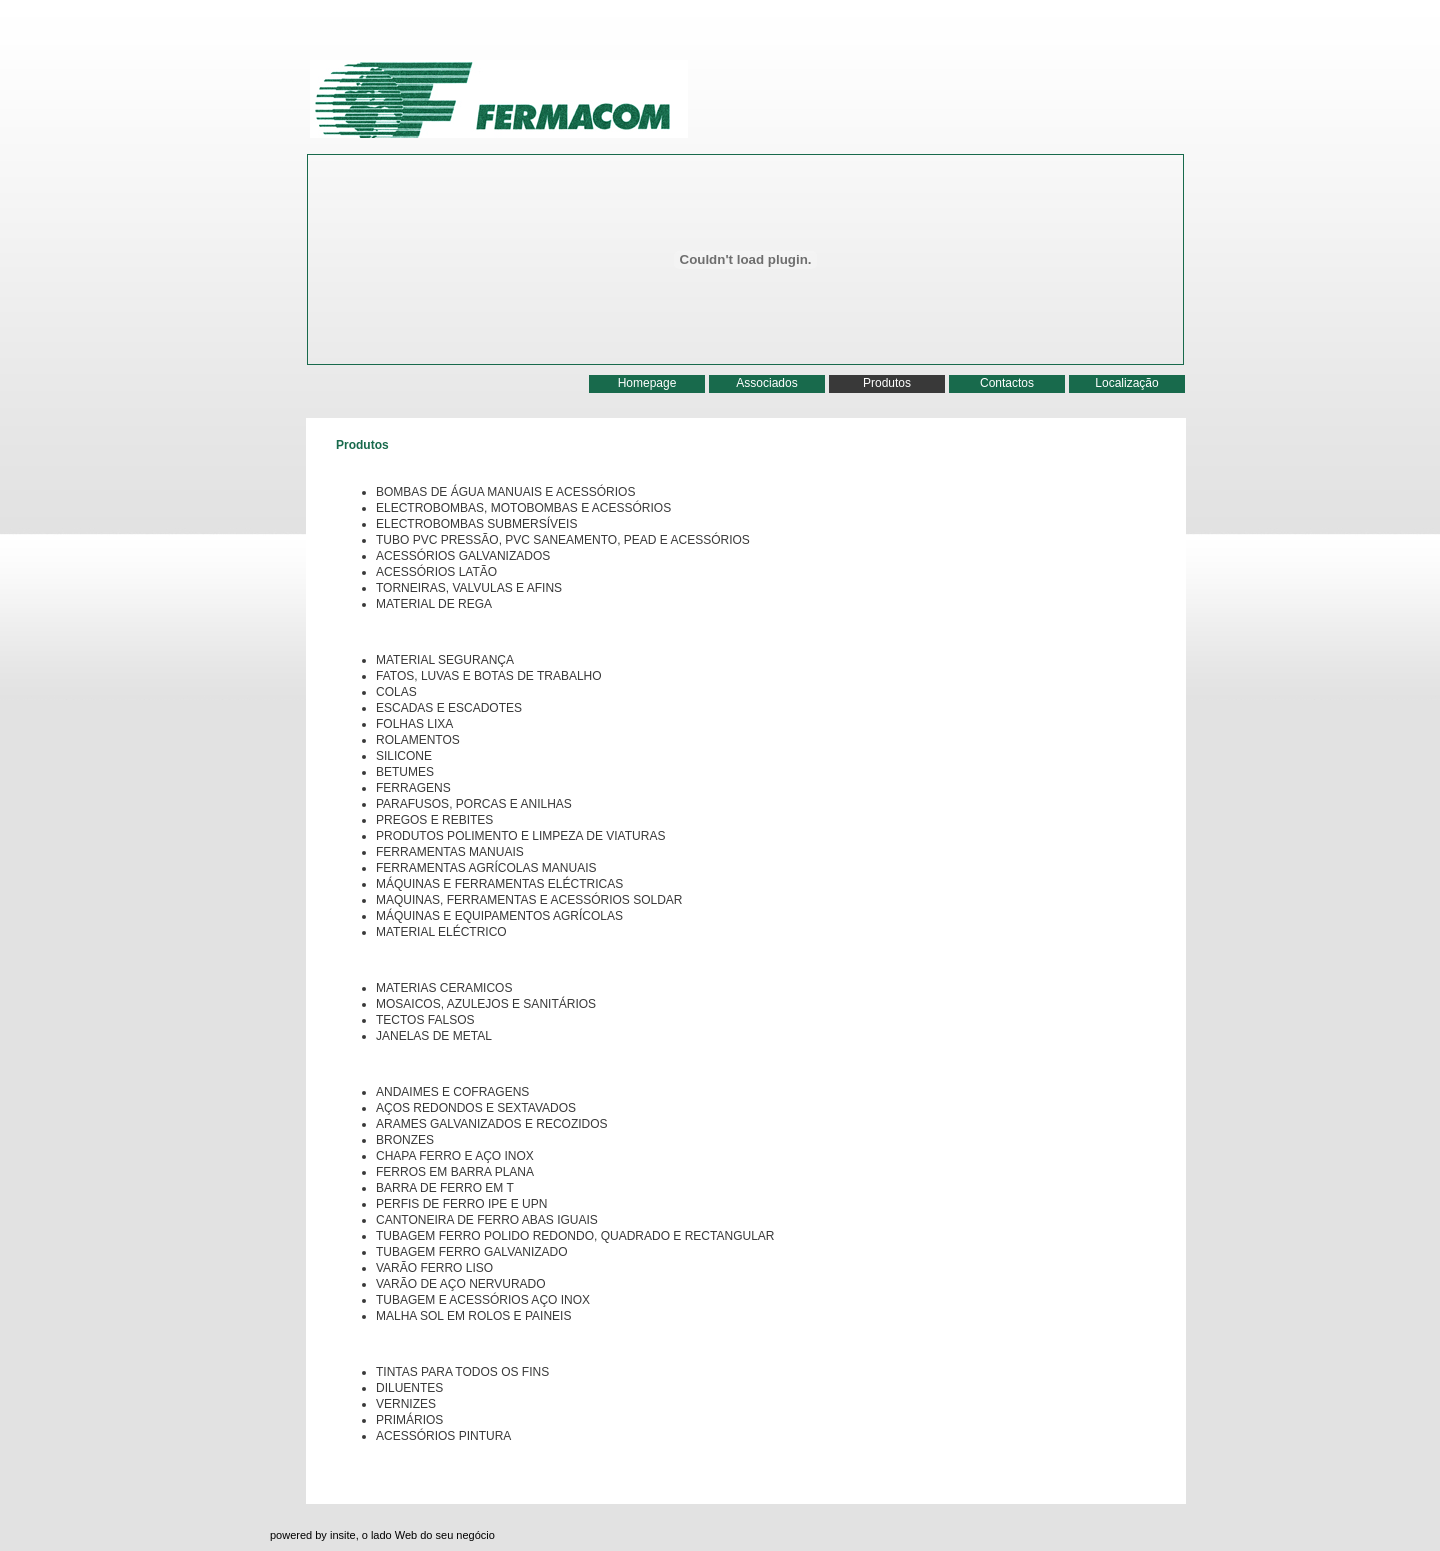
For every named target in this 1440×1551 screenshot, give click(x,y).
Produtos (887, 383)
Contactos (1007, 383)
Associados (766, 383)
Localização (1126, 383)
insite (343, 1535)
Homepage (647, 383)
